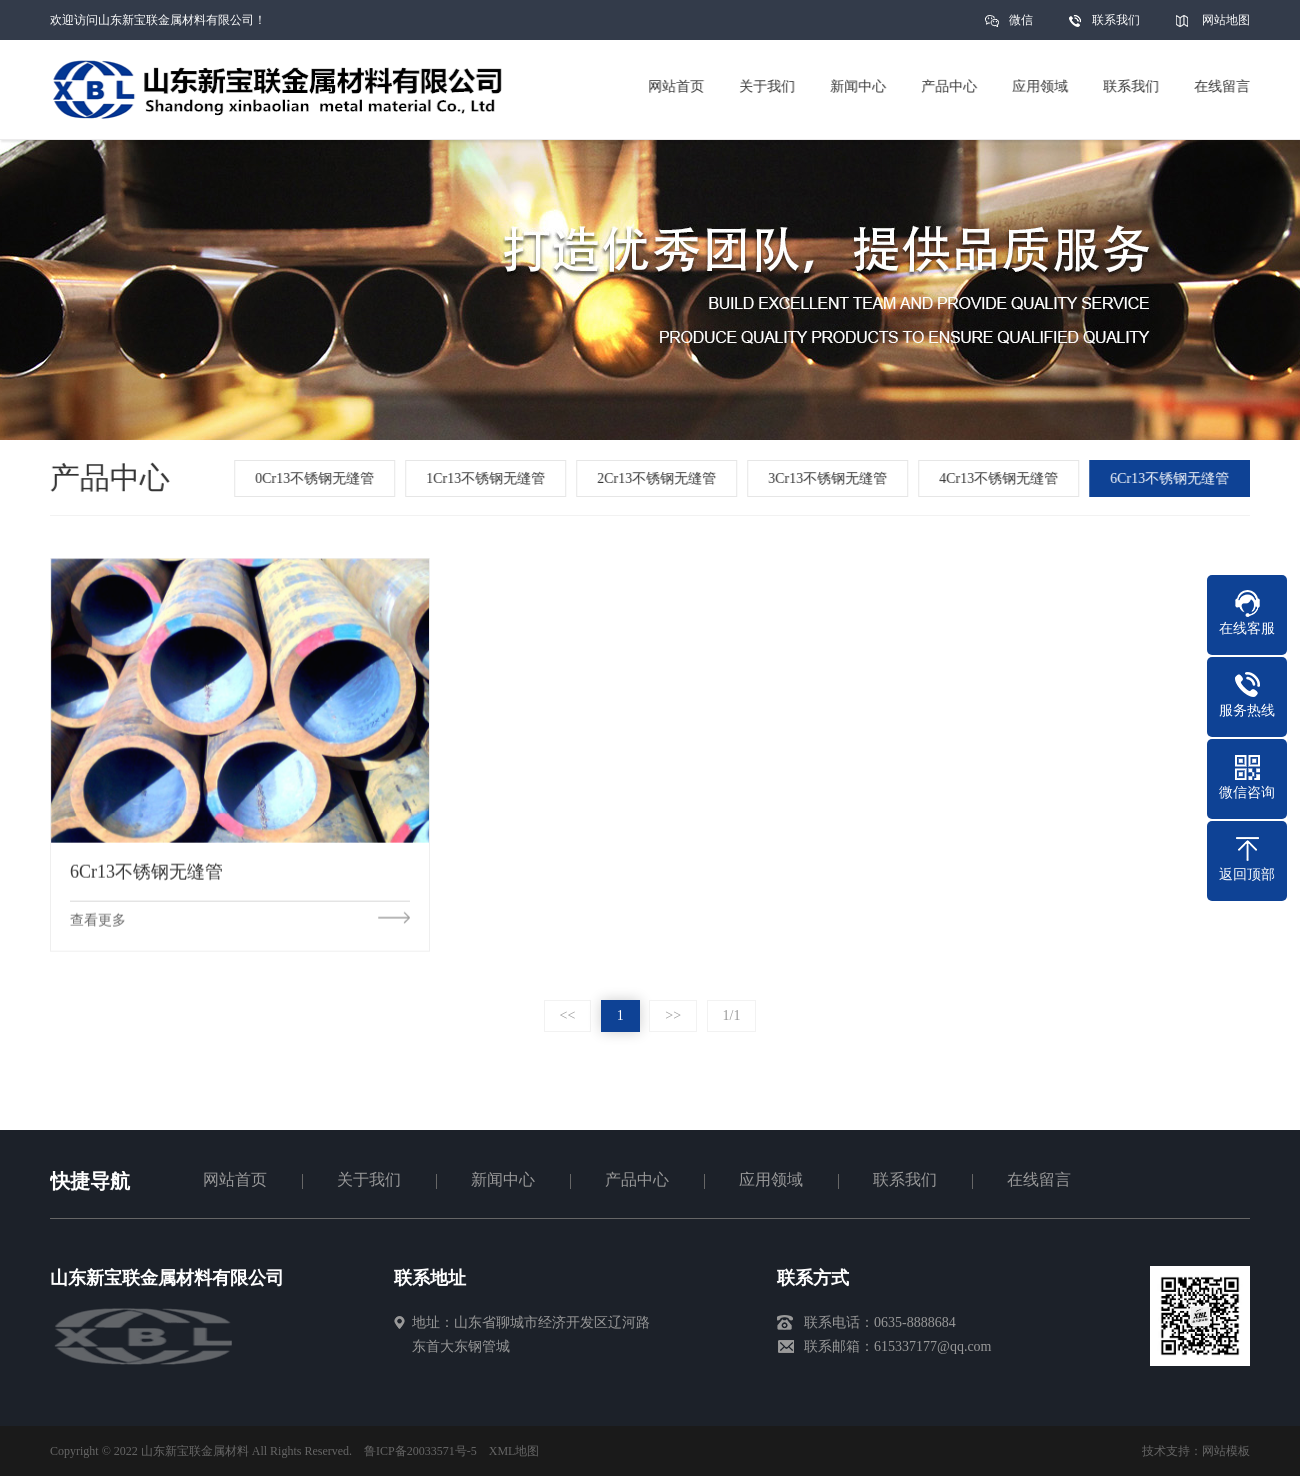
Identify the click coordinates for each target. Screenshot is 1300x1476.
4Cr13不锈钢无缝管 (1000, 478)
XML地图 (514, 1451)
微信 (1021, 26)
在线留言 (1039, 1179)
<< (568, 1015)
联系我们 (1116, 20)
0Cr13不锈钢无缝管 (316, 478)
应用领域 (771, 1179)
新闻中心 (503, 1179)
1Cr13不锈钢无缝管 (487, 478)
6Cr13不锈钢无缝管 (1171, 478)
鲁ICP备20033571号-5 (420, 1451)
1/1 (732, 1015)
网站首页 (235, 1179)
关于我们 (369, 1179)
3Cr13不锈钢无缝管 (829, 478)
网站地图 (1226, 20)
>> (673, 1015)
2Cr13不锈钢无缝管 (658, 478)
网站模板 (1226, 1451)
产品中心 (637, 1179)
